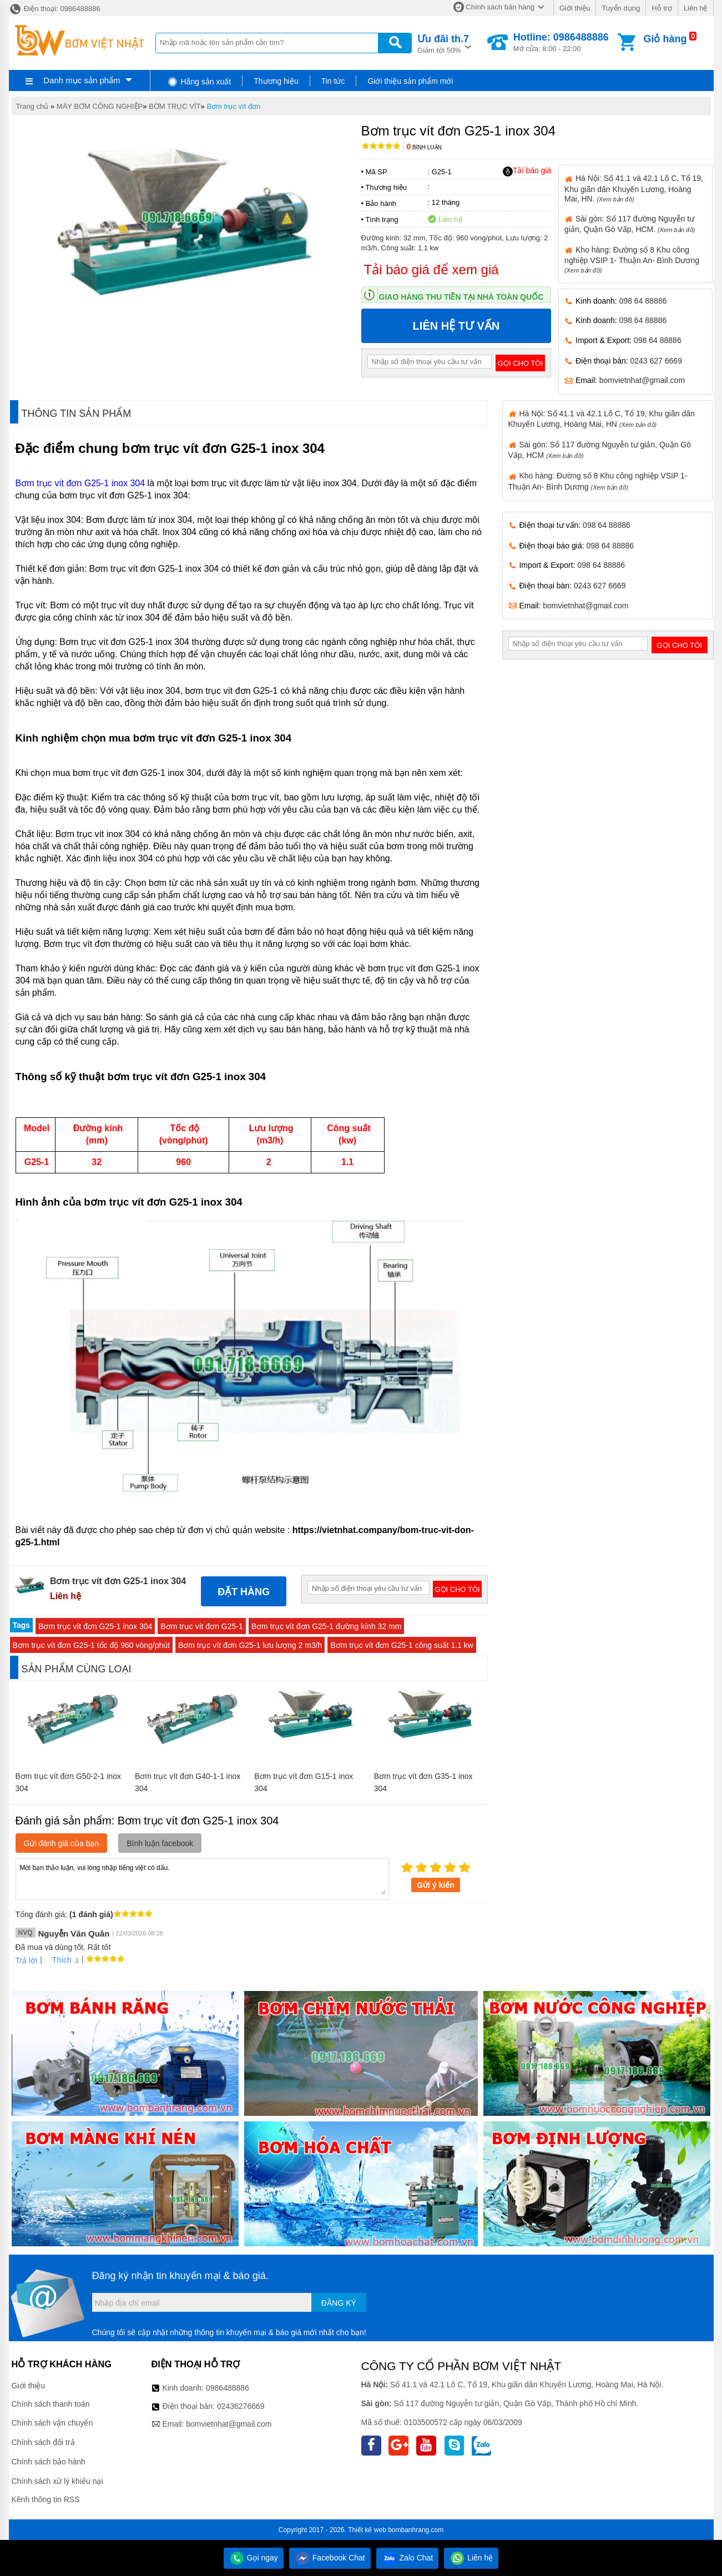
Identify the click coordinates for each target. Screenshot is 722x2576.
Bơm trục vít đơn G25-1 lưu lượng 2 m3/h (250, 1645)
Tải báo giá (527, 171)
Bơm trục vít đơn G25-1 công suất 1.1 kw (401, 1645)
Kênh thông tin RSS (46, 2499)
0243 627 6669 (656, 360)
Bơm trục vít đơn (233, 106)
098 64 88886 (643, 300)
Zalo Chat (407, 2557)
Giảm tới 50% (443, 43)
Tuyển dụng (621, 8)
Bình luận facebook (160, 1843)
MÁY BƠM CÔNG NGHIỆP (100, 106)
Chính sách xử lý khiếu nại (57, 2481)
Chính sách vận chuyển (52, 2422)
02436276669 (241, 2406)
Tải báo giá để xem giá (431, 269)
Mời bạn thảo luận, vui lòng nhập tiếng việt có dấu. (202, 1878)
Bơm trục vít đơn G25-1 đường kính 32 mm (326, 1626)
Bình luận (424, 147)
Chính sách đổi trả (43, 2442)
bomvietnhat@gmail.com (642, 380)
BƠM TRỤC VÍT (174, 106)
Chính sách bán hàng (500, 7)
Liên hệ (695, 8)
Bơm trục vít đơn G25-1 (201, 1626)
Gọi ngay (253, 2557)
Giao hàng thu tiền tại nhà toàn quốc (461, 297)
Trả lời (27, 1960)
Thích (58, 1959)
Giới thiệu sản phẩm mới (410, 81)
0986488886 (227, 2387)
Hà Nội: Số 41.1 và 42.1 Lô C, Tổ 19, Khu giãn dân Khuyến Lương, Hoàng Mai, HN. (633, 188)
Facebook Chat (330, 2557)
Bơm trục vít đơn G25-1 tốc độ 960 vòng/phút (91, 1645)
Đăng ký (338, 2302)
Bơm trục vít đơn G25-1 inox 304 (82, 483)
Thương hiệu (276, 81)
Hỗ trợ (662, 8)
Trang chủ (32, 106)
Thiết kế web (367, 2530)
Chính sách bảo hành (48, 2461)
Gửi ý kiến (436, 1885)
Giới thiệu (574, 8)
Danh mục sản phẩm (81, 80)
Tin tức (333, 81)
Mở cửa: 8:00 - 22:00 (561, 42)
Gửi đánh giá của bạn (61, 1843)
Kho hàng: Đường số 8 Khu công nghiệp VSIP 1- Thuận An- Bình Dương (631, 259)
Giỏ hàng (664, 38)
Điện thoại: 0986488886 (54, 8)
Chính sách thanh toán (51, 2403)
